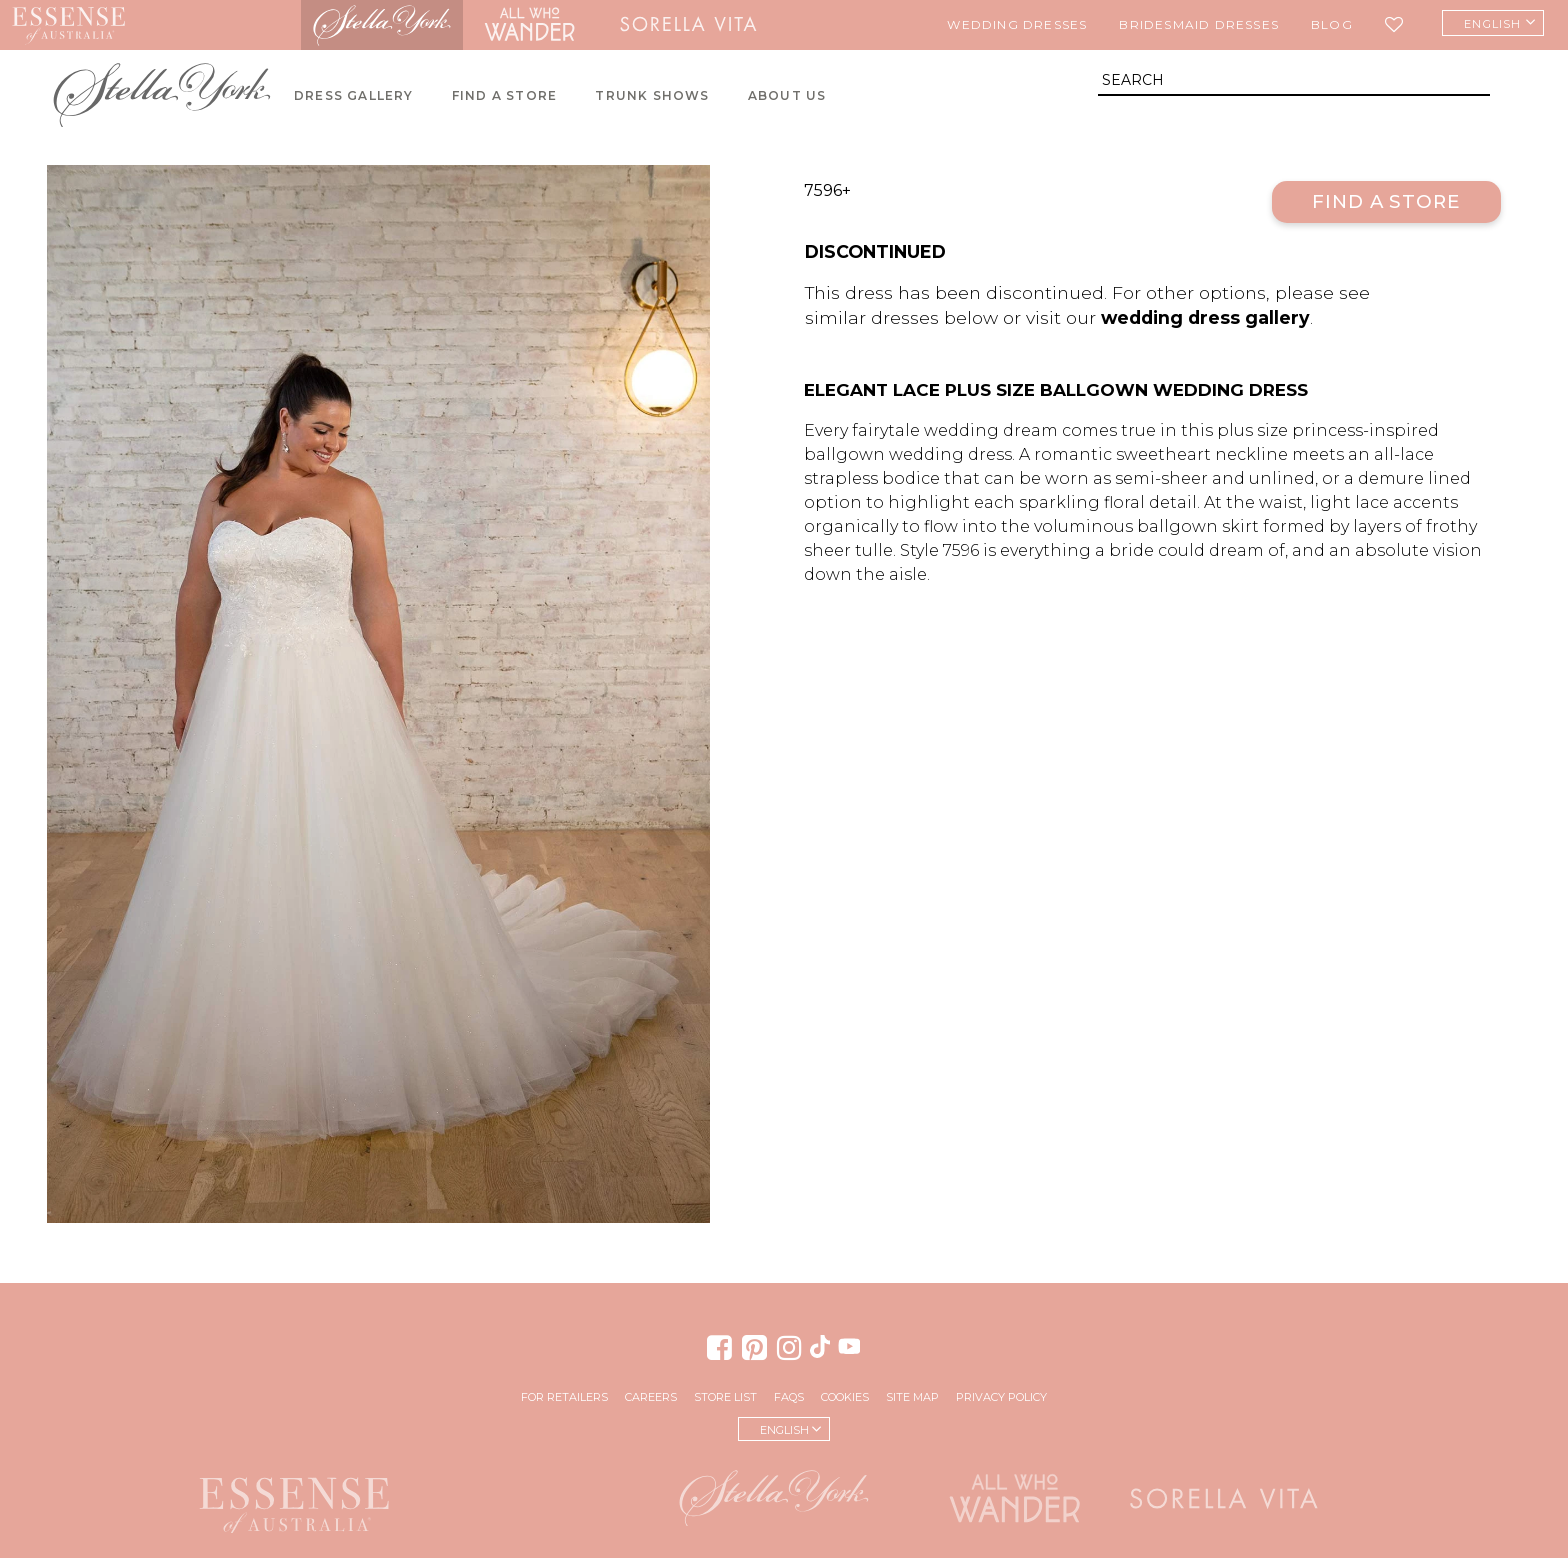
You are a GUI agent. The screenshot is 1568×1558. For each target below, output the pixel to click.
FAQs (789, 1397)
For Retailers (564, 1397)
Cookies (845, 1397)
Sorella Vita (688, 25)
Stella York (382, 25)
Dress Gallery (354, 95)
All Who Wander (529, 25)
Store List (725, 1397)
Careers (651, 1397)
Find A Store (504, 95)
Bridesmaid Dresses (1199, 24)
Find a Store (1386, 201)
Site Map (912, 1397)
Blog (1332, 24)
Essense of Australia (68, 25)
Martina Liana (219, 25)
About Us (787, 95)
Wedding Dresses (1017, 24)
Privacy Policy (1001, 1397)
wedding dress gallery (1205, 317)
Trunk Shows (652, 95)
